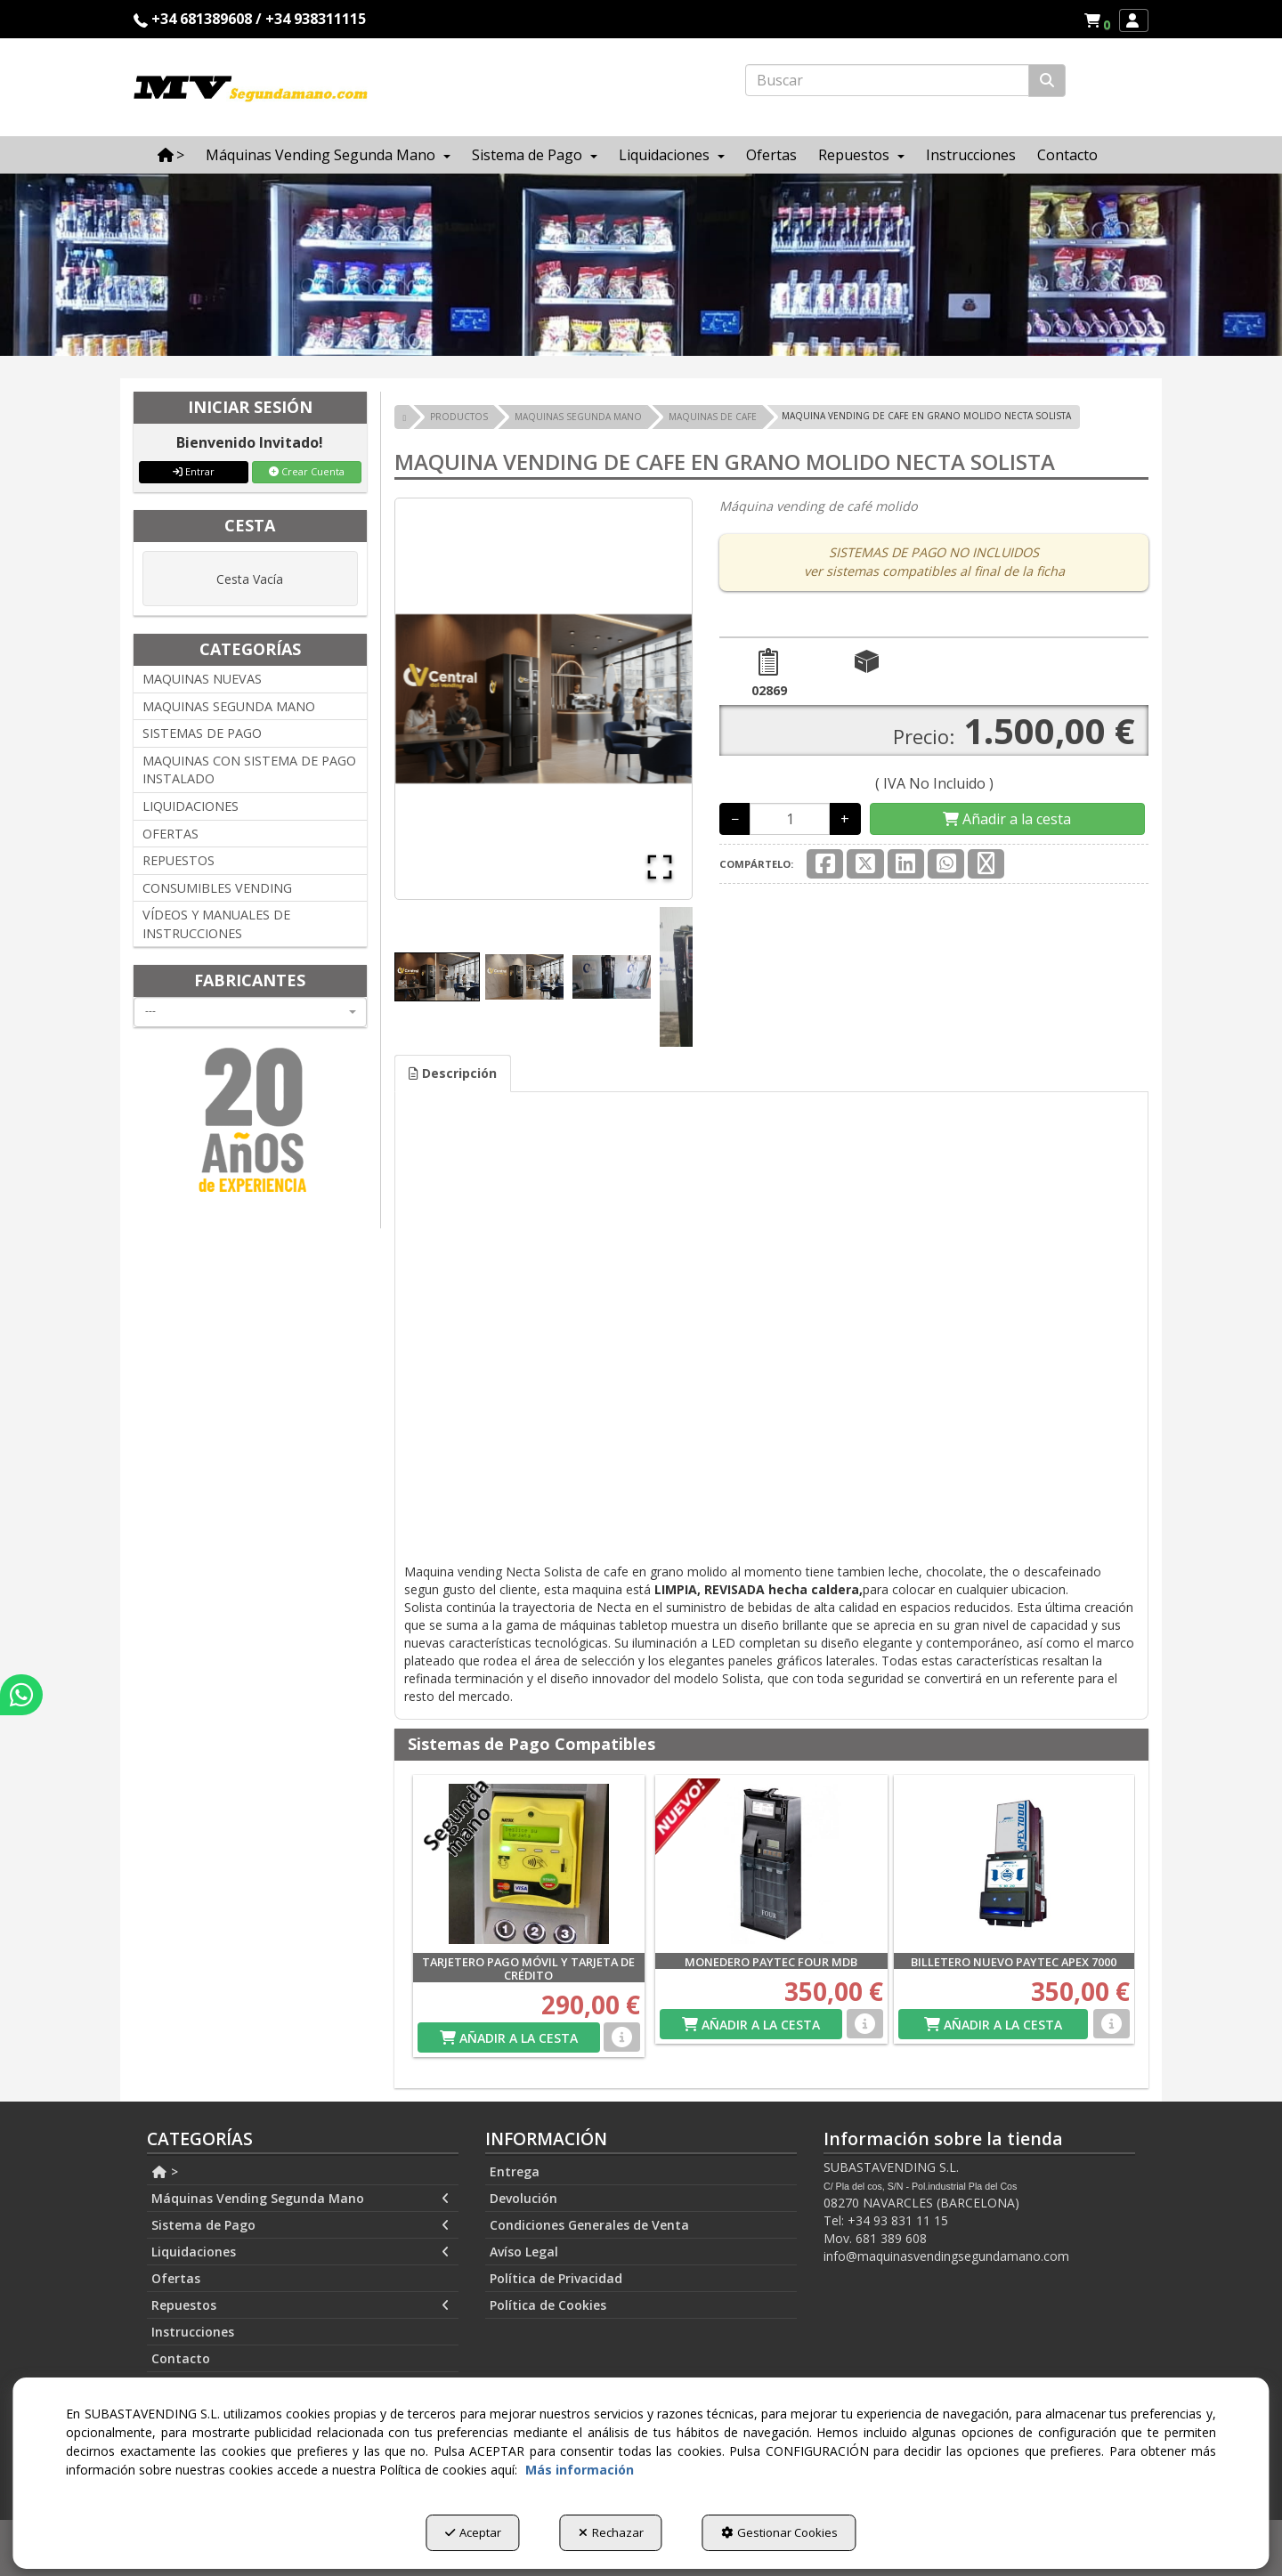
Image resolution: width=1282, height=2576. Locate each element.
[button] (1100, 20)
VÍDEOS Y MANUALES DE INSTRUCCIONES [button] (216, 924)
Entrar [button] (194, 471)
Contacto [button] (180, 2358)
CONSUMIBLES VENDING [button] (217, 887)
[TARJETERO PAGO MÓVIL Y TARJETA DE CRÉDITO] (529, 1864)
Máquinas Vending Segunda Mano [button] (300, 2198)
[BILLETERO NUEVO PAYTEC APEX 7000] (1014, 1864)
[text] (887, 80)
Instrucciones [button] (192, 2331)
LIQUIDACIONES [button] (190, 806)
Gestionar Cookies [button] (779, 2532)
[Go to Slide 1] (437, 977)
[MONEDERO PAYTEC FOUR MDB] (771, 1864)
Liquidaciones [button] (300, 2252)
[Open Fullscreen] (660, 867)
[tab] (452, 1073)
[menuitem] (1097, 20)
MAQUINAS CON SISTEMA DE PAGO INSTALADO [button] (249, 770)
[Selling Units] (790, 819)
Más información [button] (579, 2469)
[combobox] (250, 1012)
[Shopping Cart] (1007, 819)
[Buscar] (1047, 80)
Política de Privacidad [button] (556, 2278)
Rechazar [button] (611, 2532)
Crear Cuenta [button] (307, 471)
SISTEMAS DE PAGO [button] (202, 733)
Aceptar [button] (473, 2532)
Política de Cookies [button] (548, 2305)
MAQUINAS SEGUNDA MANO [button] (228, 706)
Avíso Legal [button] (524, 2251)
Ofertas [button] (175, 2278)
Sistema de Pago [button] (300, 2225)
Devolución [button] (523, 2198)
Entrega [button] (515, 2171)
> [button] (164, 2171)
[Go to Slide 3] (611, 977)
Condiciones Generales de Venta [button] (589, 2224)
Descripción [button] (453, 1073)
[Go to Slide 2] (524, 976)
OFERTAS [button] (170, 833)
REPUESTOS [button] (178, 860)
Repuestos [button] (300, 2305)
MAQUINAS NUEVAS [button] (202, 678)
